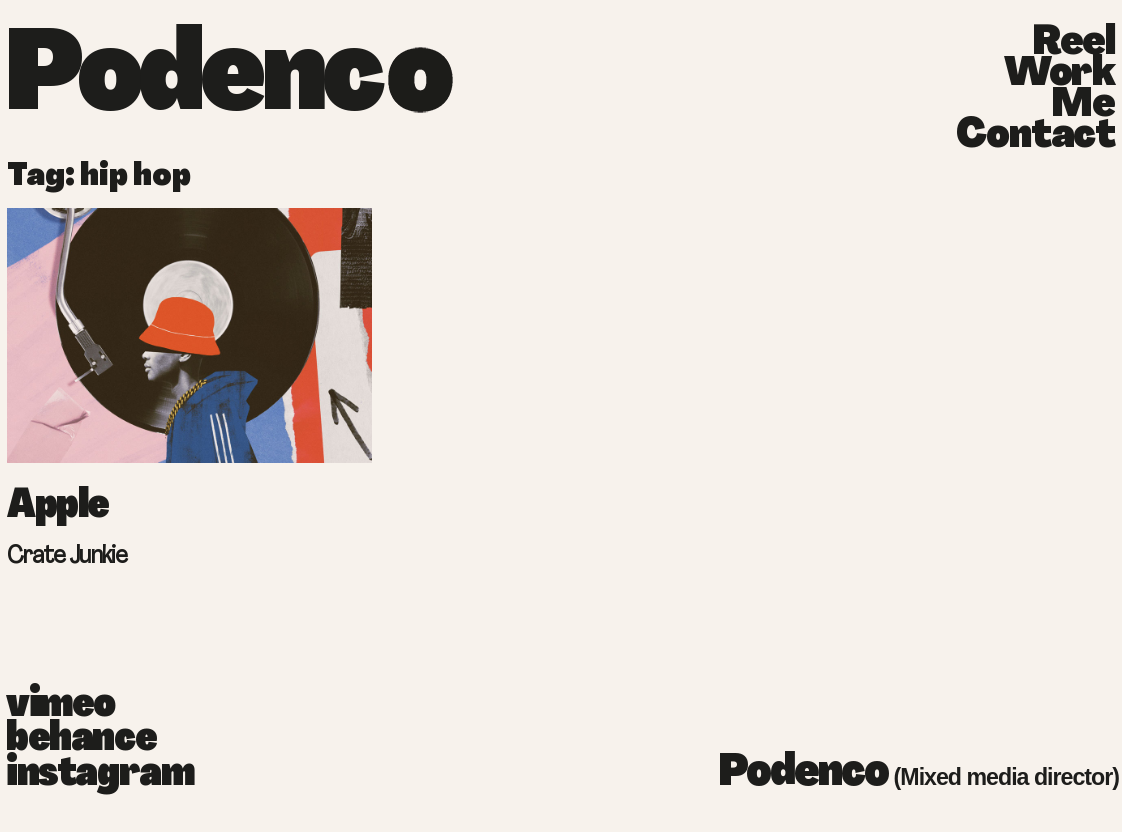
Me (1083, 106)
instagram (70, 775)
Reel (1073, 44)
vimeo (60, 706)
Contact (1035, 137)
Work (1059, 75)
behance (70, 740)
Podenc (192, 80)
